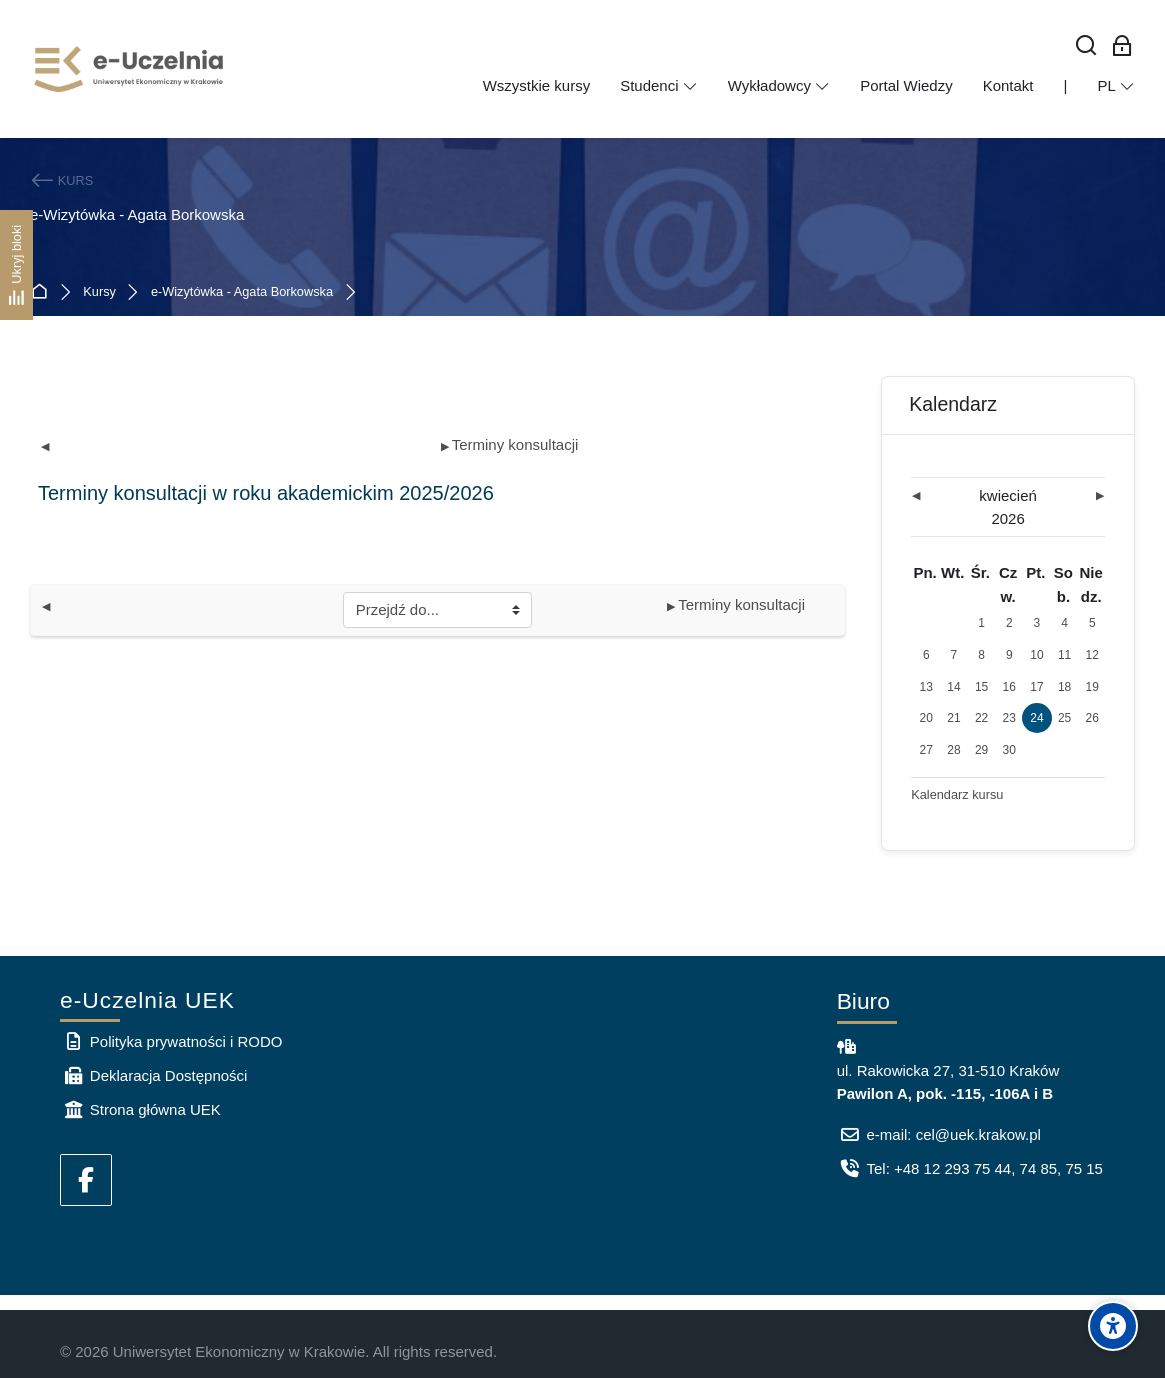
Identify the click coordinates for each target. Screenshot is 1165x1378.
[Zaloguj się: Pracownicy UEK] (1122, 46)
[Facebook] (86, 1180)
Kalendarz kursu (957, 794)
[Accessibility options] (1113, 1326)
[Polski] (1116, 86)
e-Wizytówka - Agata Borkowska (242, 292)
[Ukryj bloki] (16, 265)
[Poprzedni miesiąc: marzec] (940, 496)
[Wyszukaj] (1086, 46)
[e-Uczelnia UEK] (130, 69)
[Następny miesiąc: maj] (1076, 496)
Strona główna (43, 292)
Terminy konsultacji (510, 444)
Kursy (99, 292)
